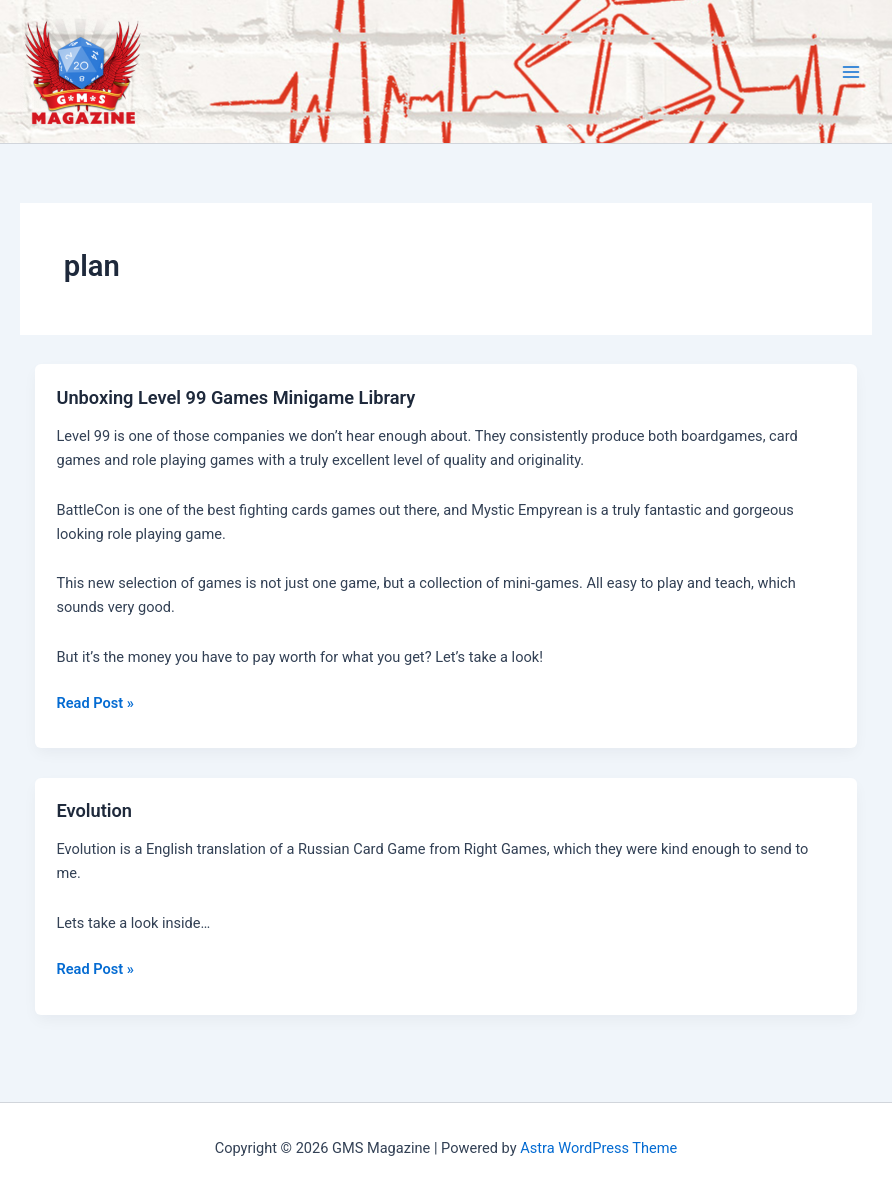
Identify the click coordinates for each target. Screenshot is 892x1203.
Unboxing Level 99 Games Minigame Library (235, 397)
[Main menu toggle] (851, 72)
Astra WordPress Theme (598, 1148)
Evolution (94, 810)
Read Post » (94, 703)
